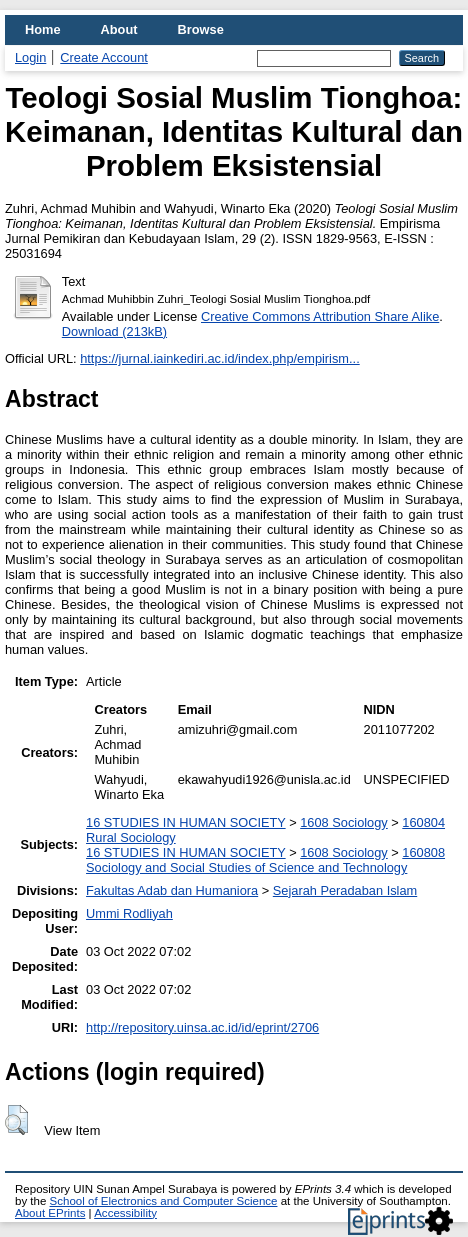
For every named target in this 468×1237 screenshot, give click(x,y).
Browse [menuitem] (201, 29)
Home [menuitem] (43, 29)
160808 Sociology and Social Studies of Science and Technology (265, 860)
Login (30, 57)
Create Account (104, 57)
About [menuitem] (119, 29)
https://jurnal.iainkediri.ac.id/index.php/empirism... (220, 358)
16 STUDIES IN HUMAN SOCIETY (186, 822)
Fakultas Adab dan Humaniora (172, 890)
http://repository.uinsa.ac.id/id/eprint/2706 (202, 1027)
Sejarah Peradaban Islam (345, 890)
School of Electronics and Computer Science (164, 1201)
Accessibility (125, 1213)
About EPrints (50, 1213)
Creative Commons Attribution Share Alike (320, 316)
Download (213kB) (114, 331)
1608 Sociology (344, 822)
